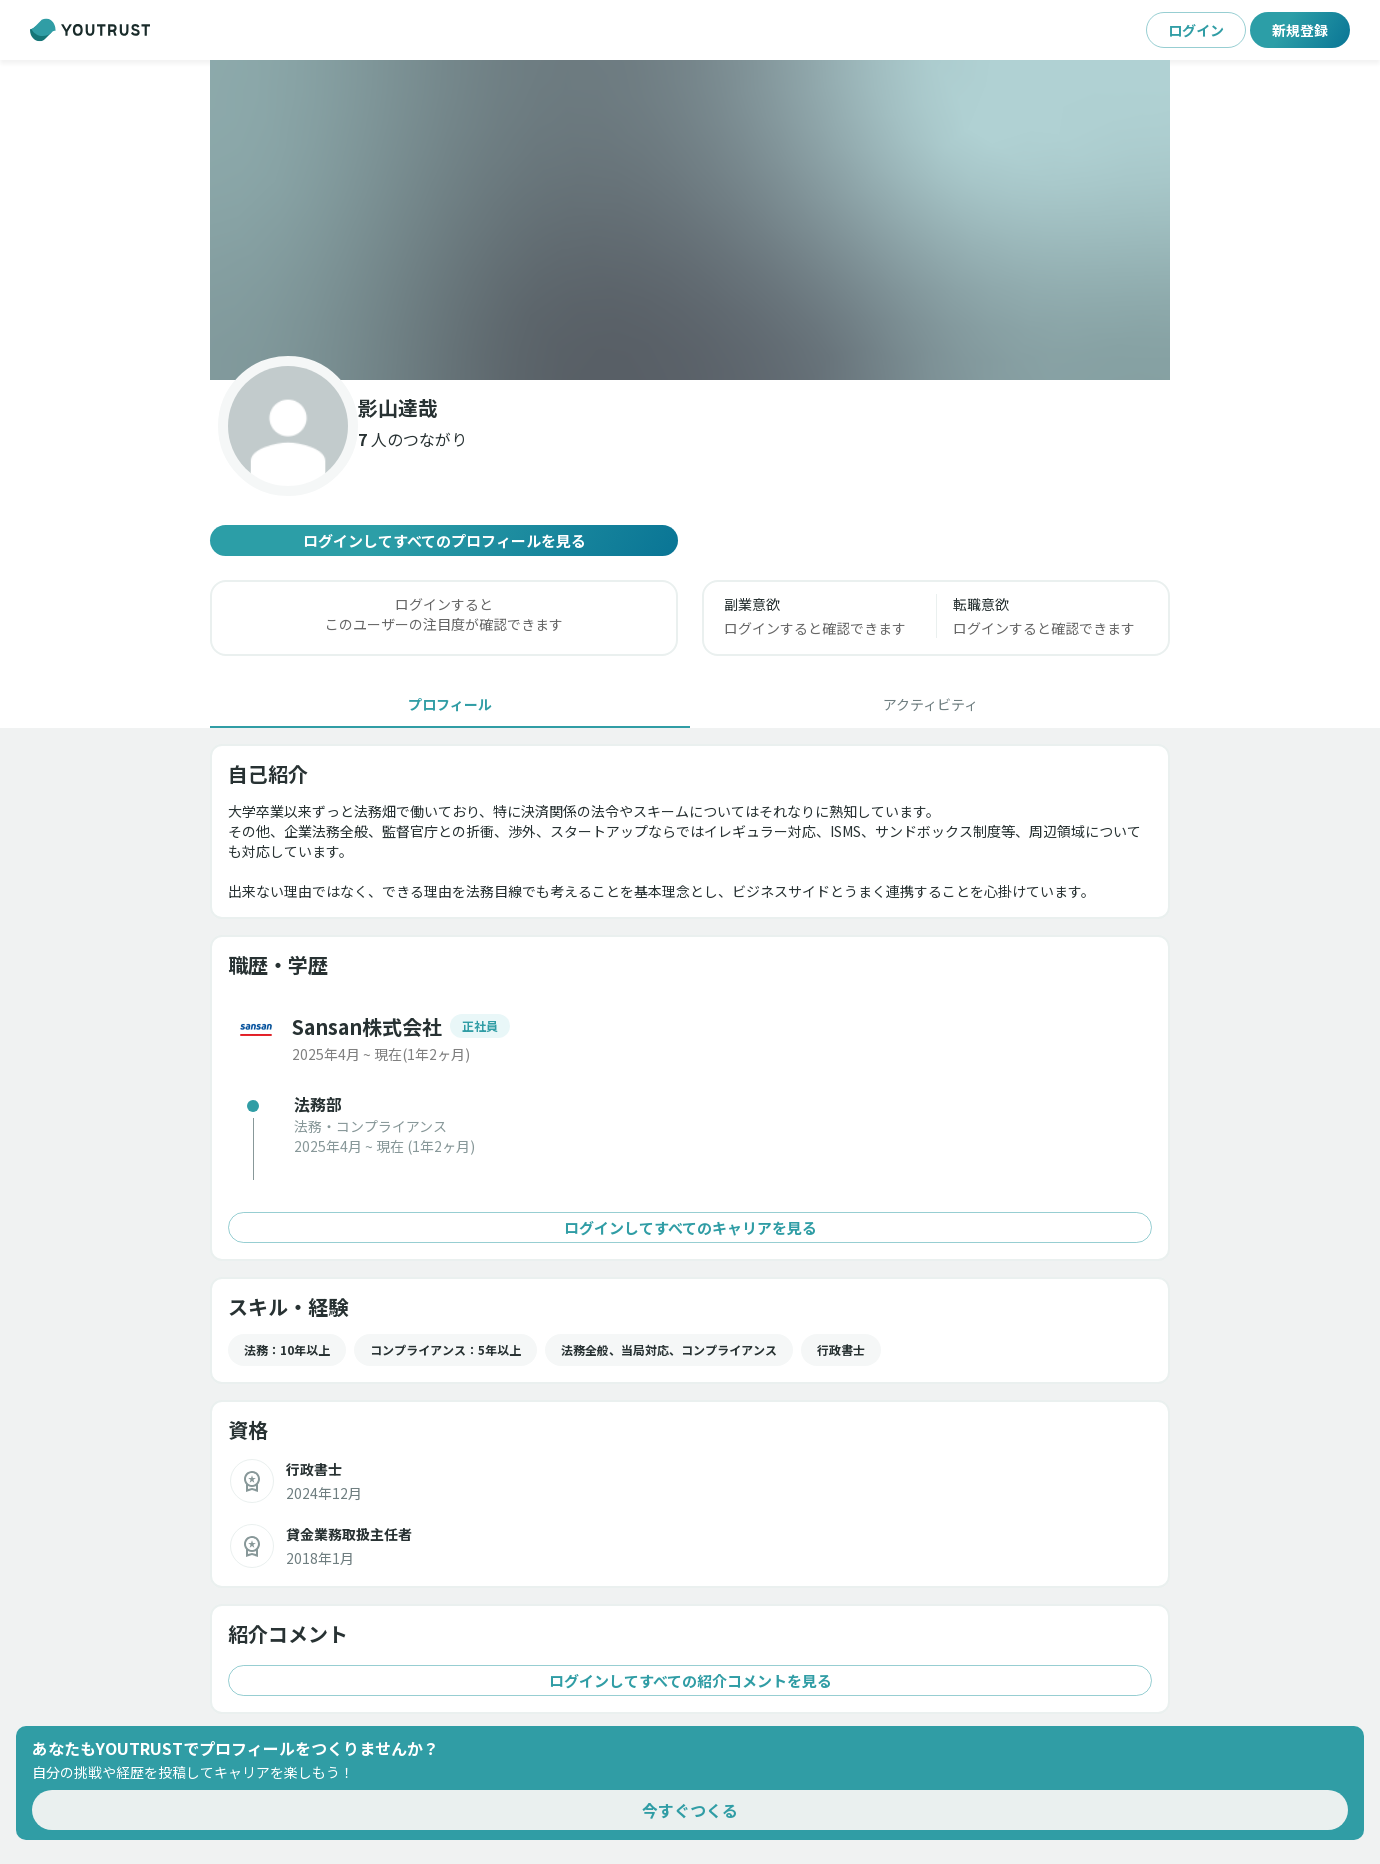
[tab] (450, 704)
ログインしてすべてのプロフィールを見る (444, 540)
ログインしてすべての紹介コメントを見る (690, 1680)
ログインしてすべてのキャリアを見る (690, 1227)
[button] (690, 220)
